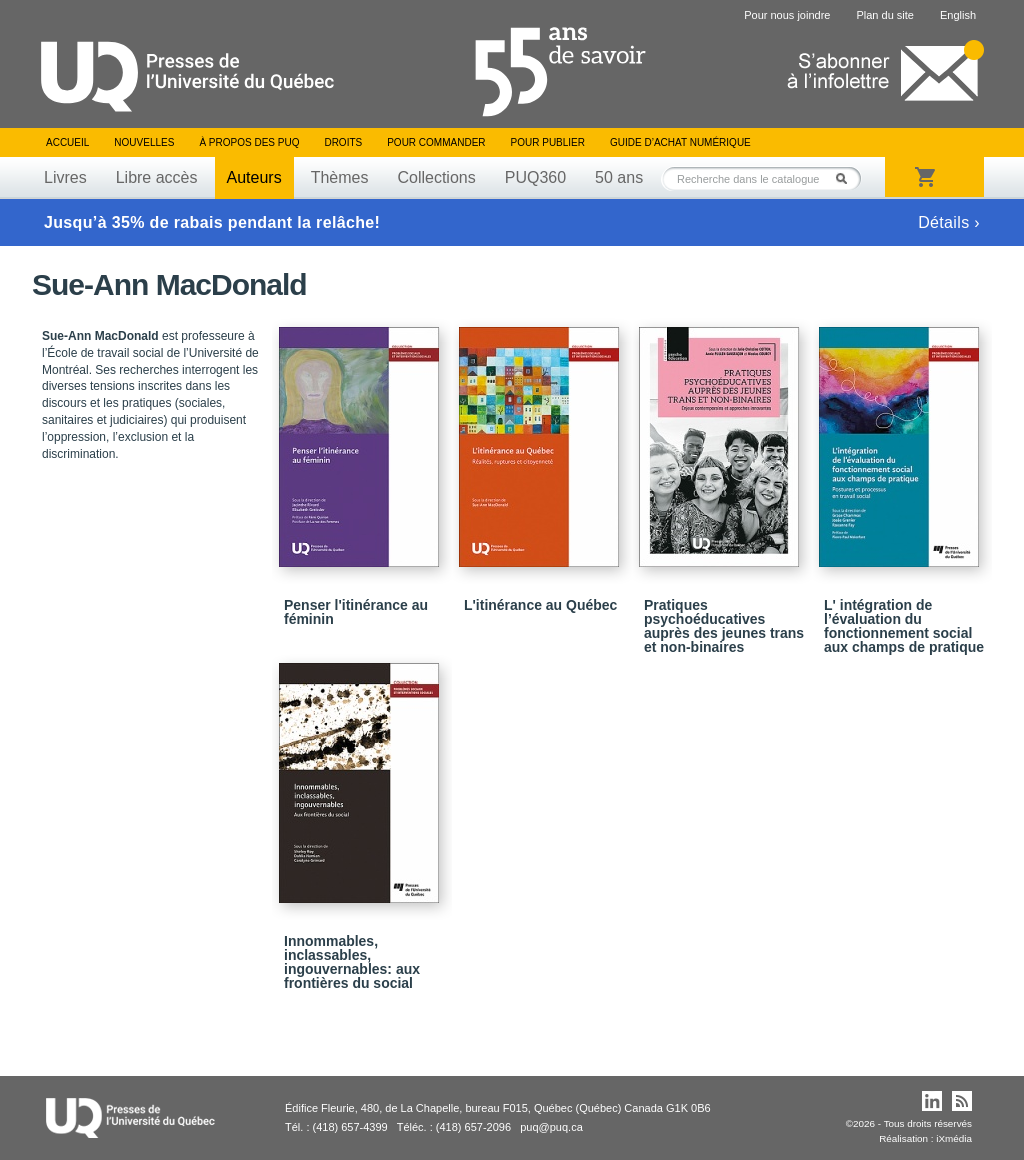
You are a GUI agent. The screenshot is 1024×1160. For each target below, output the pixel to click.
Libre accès (157, 177)
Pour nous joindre (787, 15)
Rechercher (847, 178)
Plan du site (884, 15)
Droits (343, 142)
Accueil (67, 142)
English (958, 15)
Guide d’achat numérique (680, 142)
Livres (65, 177)
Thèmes (340, 177)
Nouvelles (144, 142)
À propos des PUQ (249, 142)
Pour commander (436, 142)
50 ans (619, 177)
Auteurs (254, 177)
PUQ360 (535, 177)
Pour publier (548, 142)
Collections (436, 177)
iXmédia (954, 1138)
